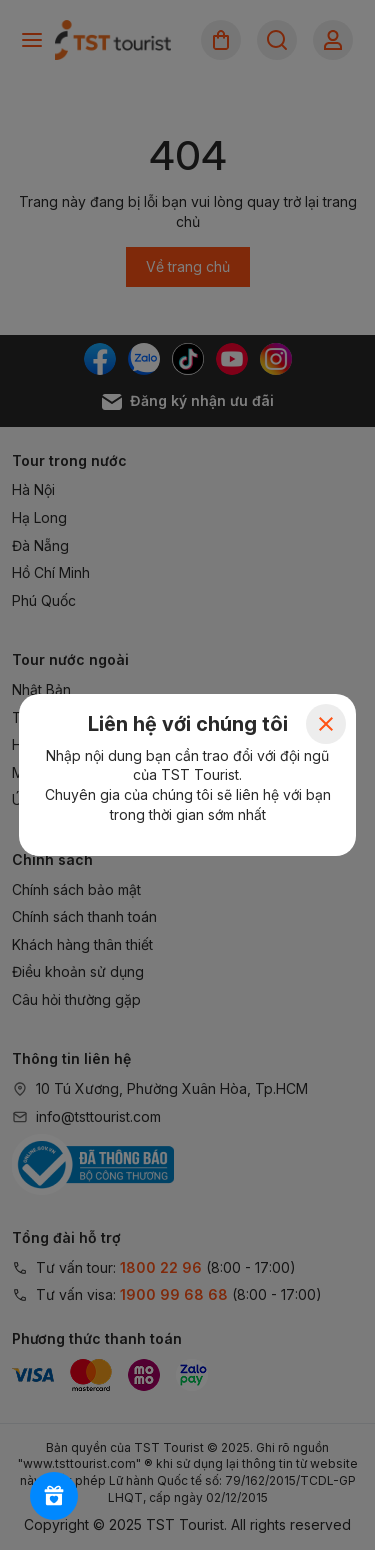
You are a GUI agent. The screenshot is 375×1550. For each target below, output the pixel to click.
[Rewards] (54, 1496)
